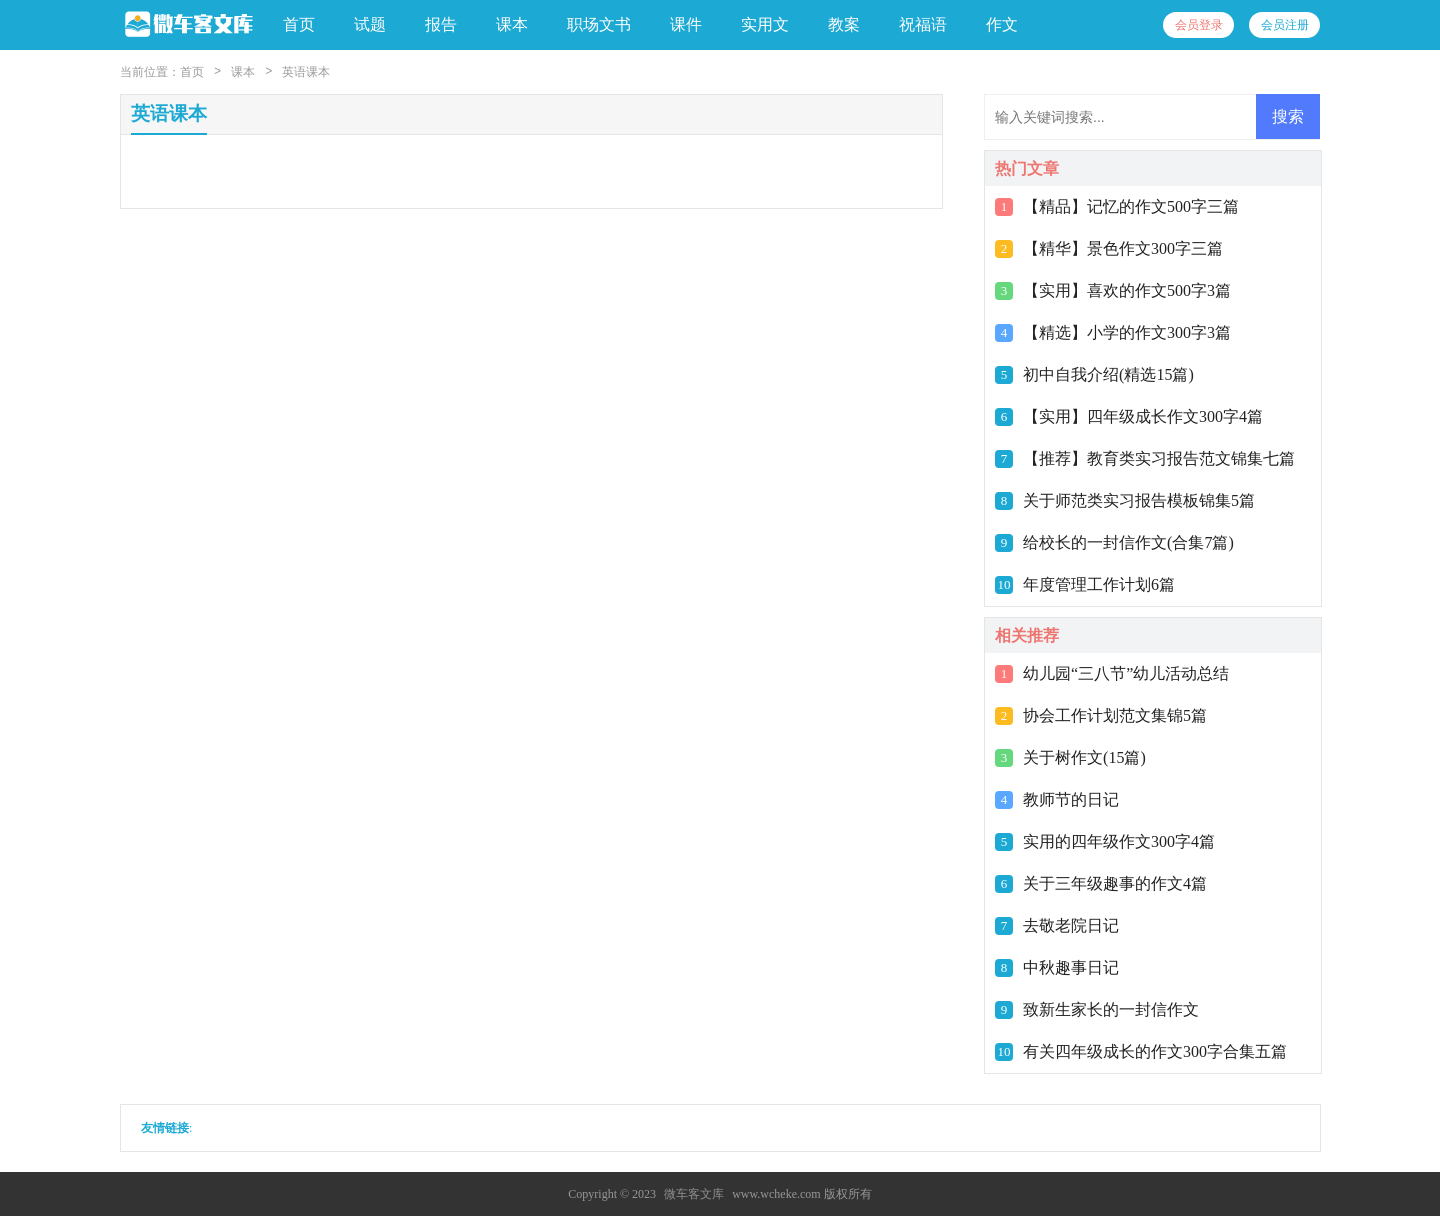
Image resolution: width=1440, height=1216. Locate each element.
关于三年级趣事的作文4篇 (1115, 883)
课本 (243, 72)
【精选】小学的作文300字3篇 (1127, 332)
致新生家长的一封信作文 (1111, 1009)
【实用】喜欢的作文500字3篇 (1127, 290)
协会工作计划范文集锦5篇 (1115, 715)
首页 (299, 24)
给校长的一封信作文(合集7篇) (1128, 542)
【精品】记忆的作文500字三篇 (1131, 206)
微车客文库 (694, 1194)
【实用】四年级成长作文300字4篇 (1143, 416)
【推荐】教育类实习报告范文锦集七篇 (1159, 458)
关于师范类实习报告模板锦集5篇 (1139, 500)
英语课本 (306, 72)
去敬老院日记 (1071, 925)
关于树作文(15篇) (1084, 757)
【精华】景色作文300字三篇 (1123, 248)
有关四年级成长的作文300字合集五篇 (1155, 1051)
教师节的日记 (1071, 799)
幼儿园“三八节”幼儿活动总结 (1126, 673)
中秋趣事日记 (1071, 967)
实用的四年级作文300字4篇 (1119, 841)
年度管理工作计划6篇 (1099, 584)
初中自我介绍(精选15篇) (1108, 374)
